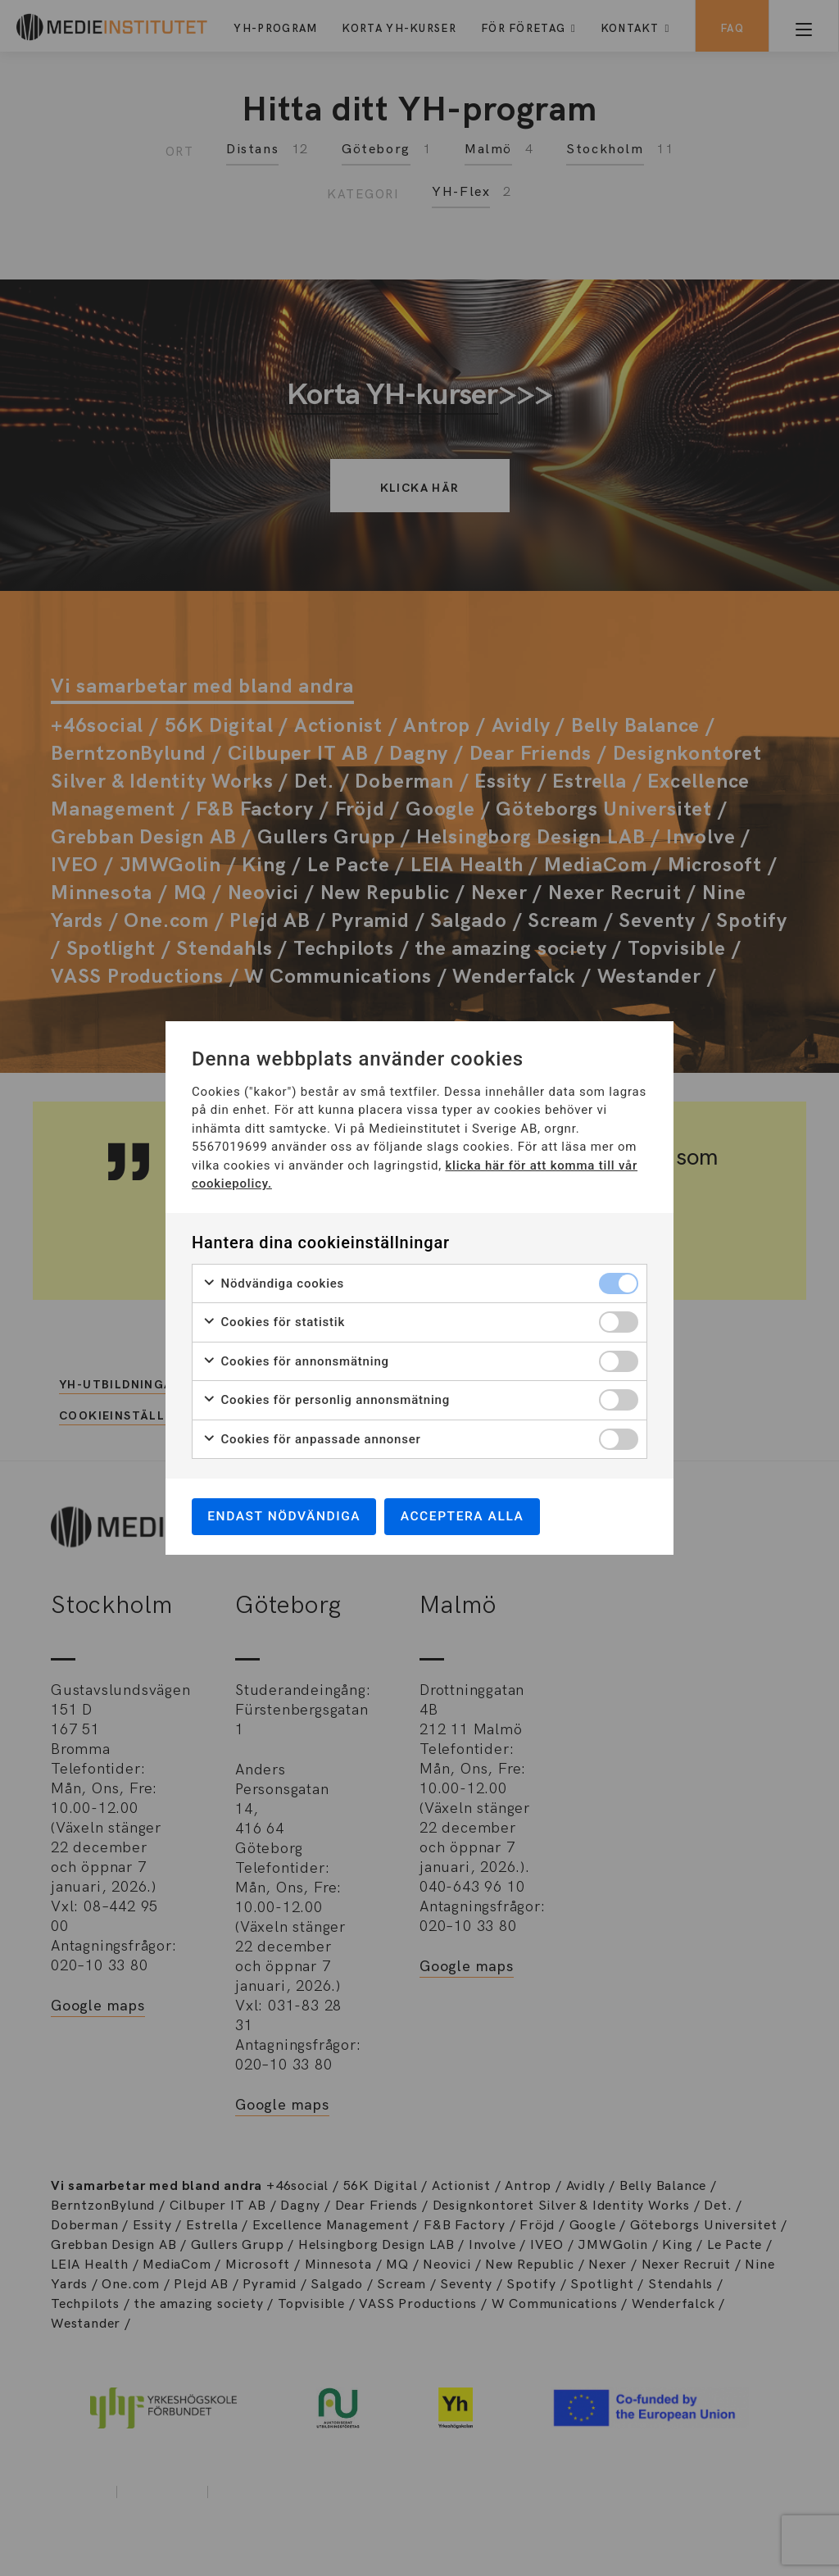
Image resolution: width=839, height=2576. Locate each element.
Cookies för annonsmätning (295, 1360)
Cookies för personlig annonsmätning (326, 1398)
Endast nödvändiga (287, 1516)
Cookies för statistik (273, 1321)
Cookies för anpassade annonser (311, 1438)
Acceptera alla (472, 1516)
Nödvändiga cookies (273, 1282)
